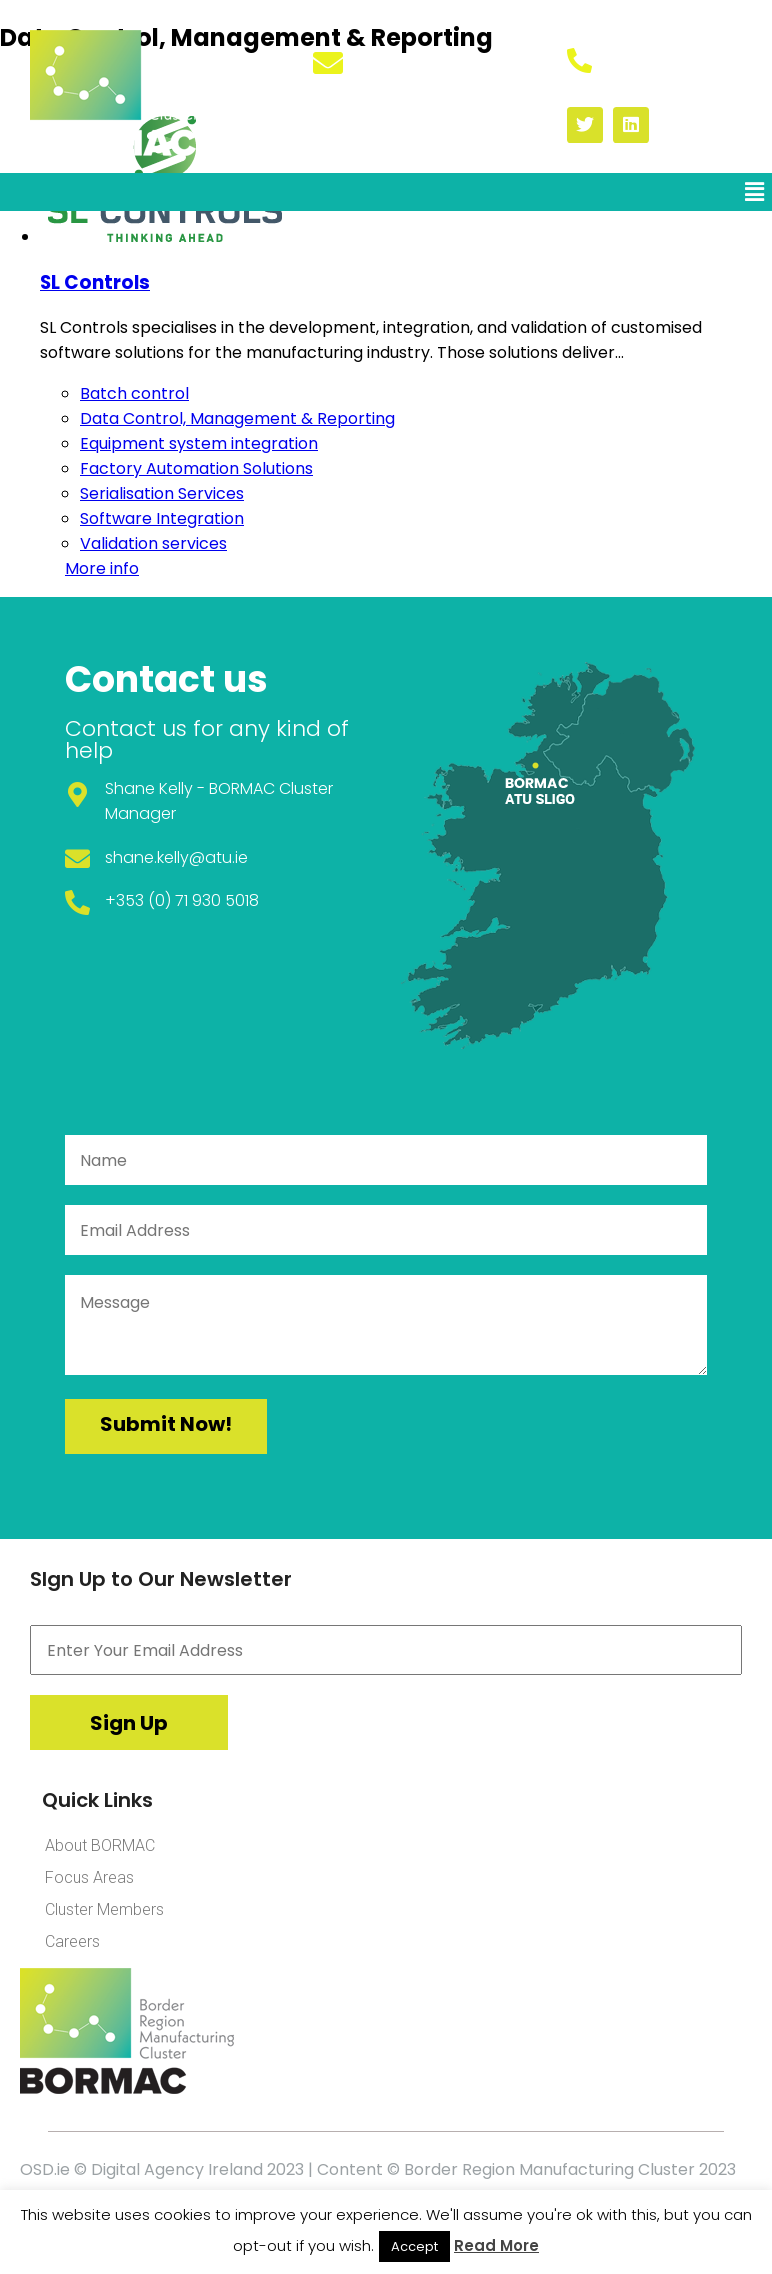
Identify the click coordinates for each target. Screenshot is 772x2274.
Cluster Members (104, 1909)
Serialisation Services (162, 493)
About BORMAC (100, 1845)
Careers (72, 1941)
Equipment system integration (199, 443)
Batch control (134, 393)
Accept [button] (414, 2246)
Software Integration (162, 518)
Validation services (153, 543)
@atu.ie (218, 857)
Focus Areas (89, 1877)
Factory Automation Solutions (196, 468)
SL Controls (95, 282)
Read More (496, 2245)
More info (102, 568)
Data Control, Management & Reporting (237, 418)
